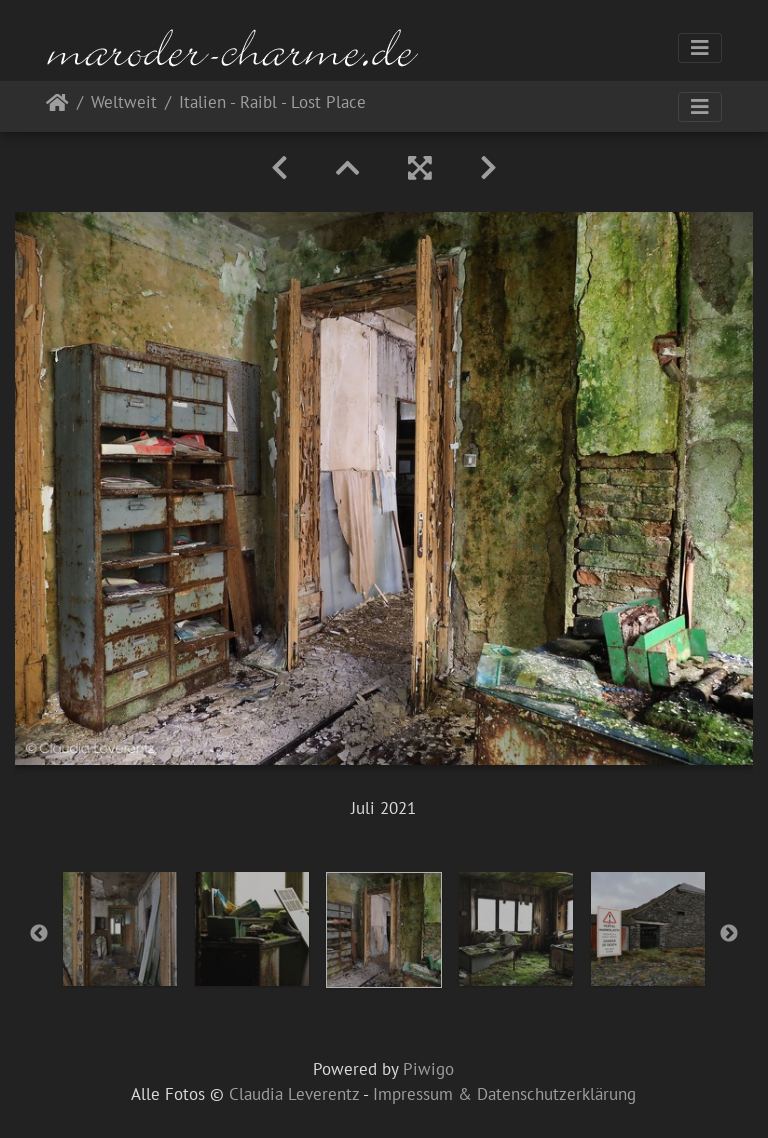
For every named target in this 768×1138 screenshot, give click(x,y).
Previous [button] (39, 934)
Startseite (57, 106)
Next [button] (729, 934)
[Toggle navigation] (700, 48)
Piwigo (428, 1069)
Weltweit (124, 103)
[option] (120, 929)
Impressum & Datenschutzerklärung (504, 1094)
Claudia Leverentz (294, 1094)
